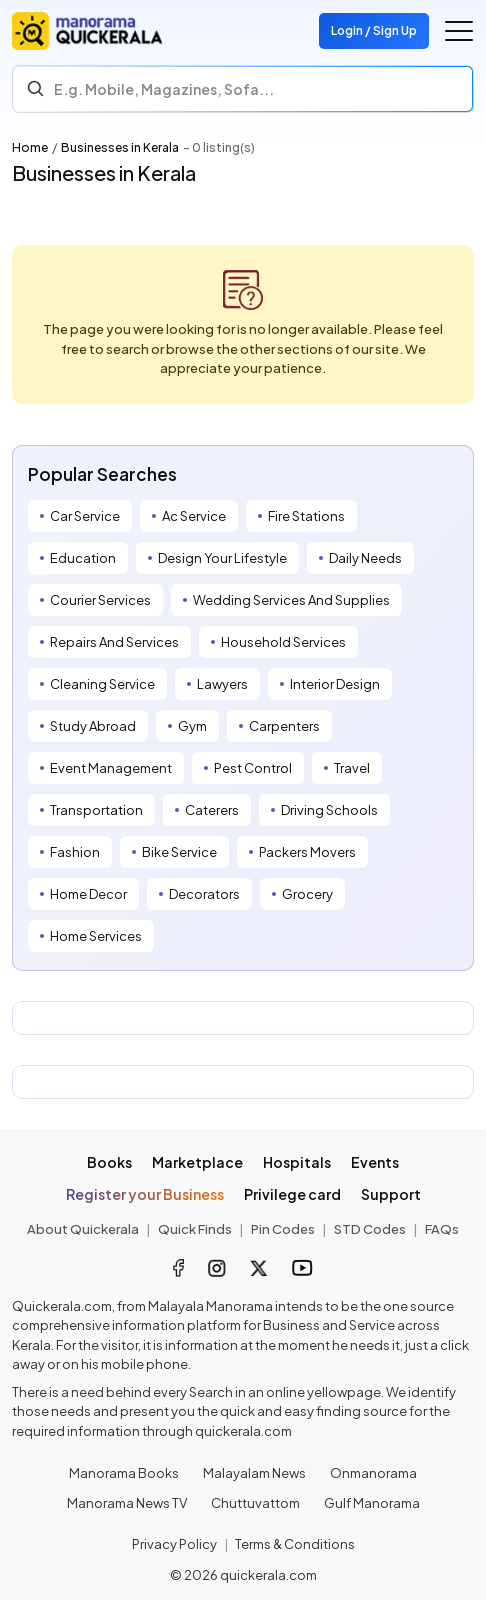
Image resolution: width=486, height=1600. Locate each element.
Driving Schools (329, 810)
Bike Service (179, 852)
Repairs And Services (114, 642)
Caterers (212, 810)
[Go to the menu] (459, 31)
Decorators (204, 894)
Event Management (111, 768)
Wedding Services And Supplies (291, 600)
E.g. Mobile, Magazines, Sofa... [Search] (164, 89)
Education (83, 558)
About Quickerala (83, 1229)
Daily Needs (365, 558)
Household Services (283, 642)
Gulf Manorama (372, 1503)
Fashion (75, 852)
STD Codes (370, 1229)
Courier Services (100, 600)
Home (30, 147)
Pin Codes (283, 1229)
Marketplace (197, 1162)
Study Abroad (93, 726)
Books (109, 1162)
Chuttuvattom (255, 1503)
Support (391, 1194)
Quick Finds (195, 1229)
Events (375, 1162)
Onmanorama (373, 1473)
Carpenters (284, 726)
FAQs (442, 1229)
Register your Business (145, 1194)
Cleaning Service (102, 684)
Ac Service (194, 516)
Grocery (307, 894)
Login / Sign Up (374, 30)
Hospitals (297, 1162)
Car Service (85, 516)
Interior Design (335, 684)
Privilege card (292, 1194)
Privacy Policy (174, 1544)
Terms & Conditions (295, 1544)
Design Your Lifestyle (222, 558)
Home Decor (88, 894)
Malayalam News (254, 1473)
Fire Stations (306, 516)
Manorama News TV (127, 1503)
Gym (192, 726)
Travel (352, 768)
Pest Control (253, 768)
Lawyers (222, 684)
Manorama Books (124, 1473)
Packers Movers (307, 852)
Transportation (96, 810)
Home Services (96, 936)
